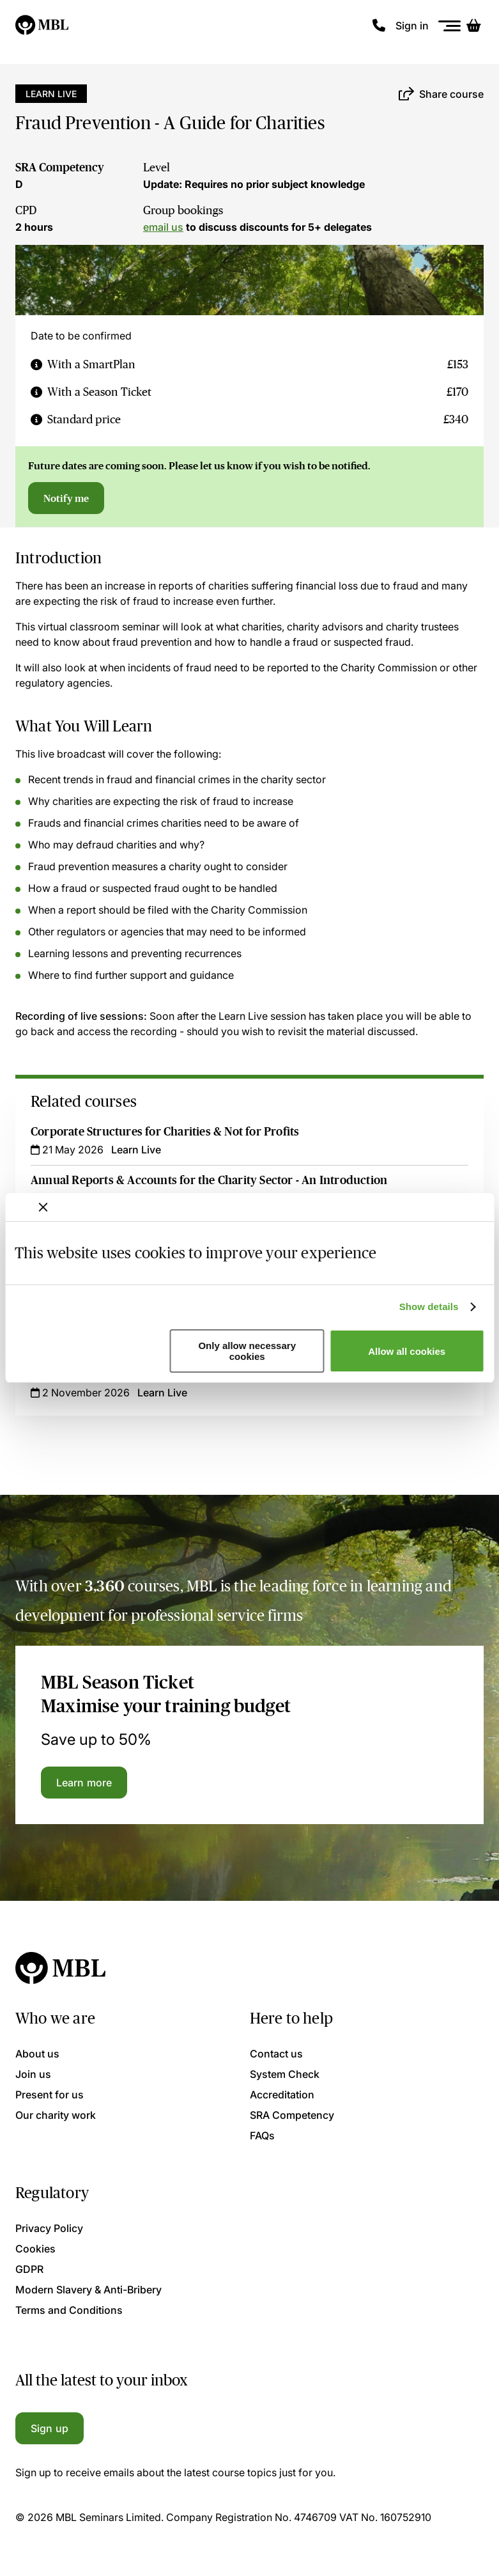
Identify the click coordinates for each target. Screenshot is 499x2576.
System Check (284, 2074)
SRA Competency (59, 167)
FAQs (262, 2135)
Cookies (35, 2248)
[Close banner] (42, 1207)
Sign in (412, 25)
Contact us (276, 2053)
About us (37, 2053)
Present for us (49, 2094)
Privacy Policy (49, 2228)
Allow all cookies (406, 1351)
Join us (33, 2074)
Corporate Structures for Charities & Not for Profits (165, 1131)
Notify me (66, 498)
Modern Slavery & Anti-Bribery (88, 2289)
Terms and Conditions (69, 2310)
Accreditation (282, 2094)
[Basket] (473, 25)
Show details (429, 1306)
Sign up (49, 2428)
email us (163, 227)
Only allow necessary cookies (247, 1351)
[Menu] (449, 26)
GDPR (29, 2269)
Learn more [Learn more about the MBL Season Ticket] (84, 1782)
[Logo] (42, 25)
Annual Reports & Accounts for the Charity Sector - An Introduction (209, 1180)
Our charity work (55, 2115)
